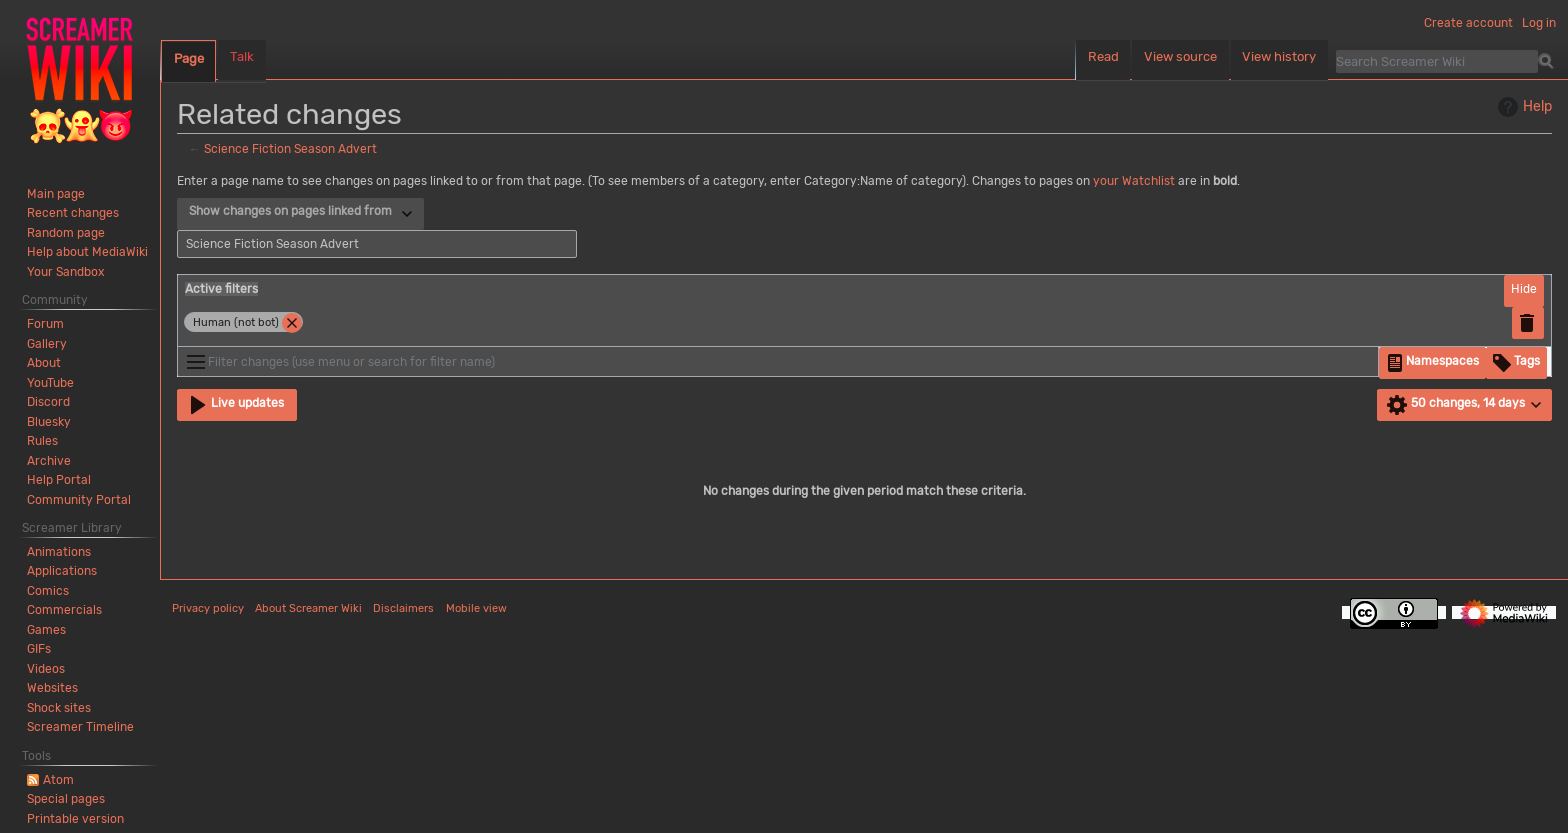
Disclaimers (403, 608)
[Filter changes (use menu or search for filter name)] (778, 361)
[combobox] (300, 214)
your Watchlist (1134, 181)
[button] (1524, 291)
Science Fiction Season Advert (290, 149)
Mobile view (476, 608)
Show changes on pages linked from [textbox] (290, 211)
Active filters (221, 289)
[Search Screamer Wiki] (1437, 61)
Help (1522, 107)
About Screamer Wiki (308, 608)
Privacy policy (208, 608)
